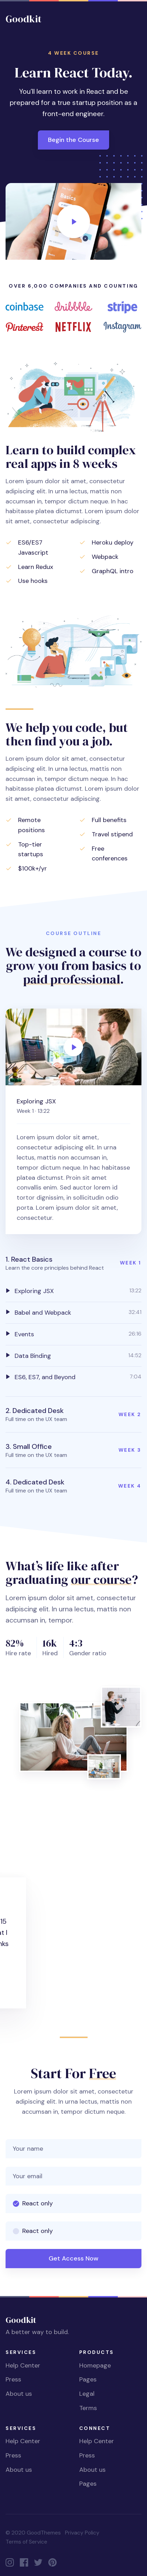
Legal (87, 2393)
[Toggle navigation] (135, 19)
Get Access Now (73, 2258)
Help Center (23, 2365)
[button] (73, 1263)
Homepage (95, 2365)
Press (13, 2379)
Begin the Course (73, 140)
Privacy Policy (82, 2532)
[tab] (73, 1291)
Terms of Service (26, 2541)
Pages (88, 2379)
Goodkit (23, 18)
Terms (88, 2408)
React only (37, 2203)
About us (19, 2393)
